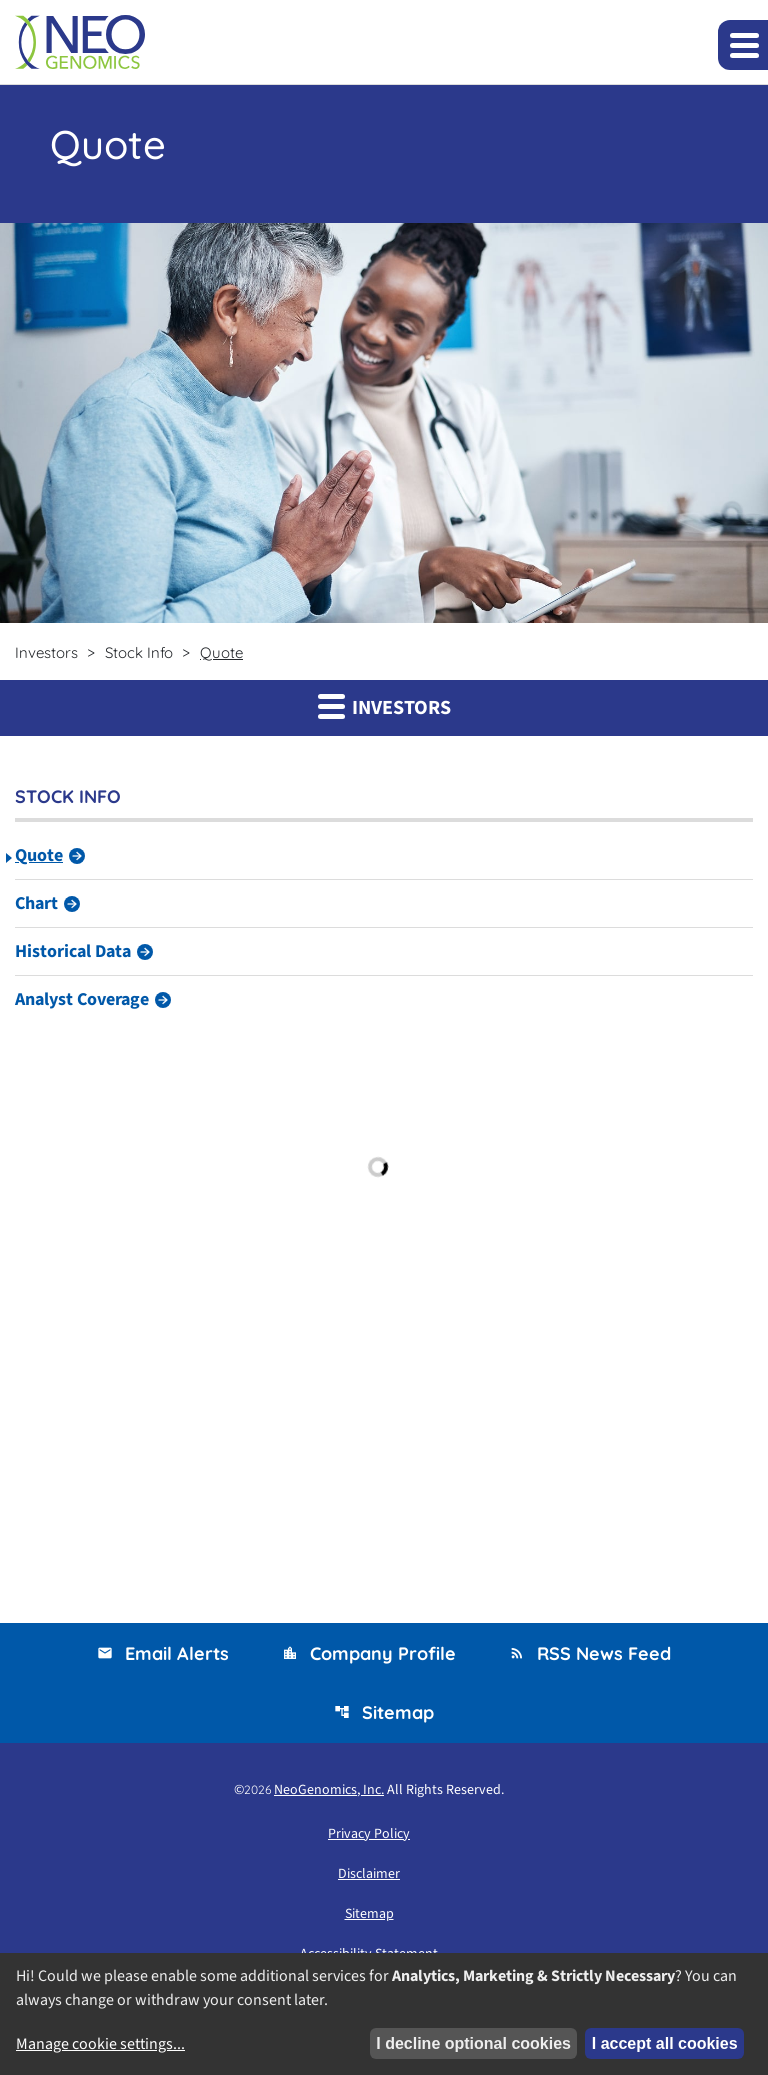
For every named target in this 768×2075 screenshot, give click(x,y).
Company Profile (369, 1653)
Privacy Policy (369, 1834)
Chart (36, 903)
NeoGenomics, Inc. (329, 1790)
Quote (39, 855)
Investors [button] (384, 707)
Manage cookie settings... (100, 2044)
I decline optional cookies (473, 2043)
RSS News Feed (590, 1653)
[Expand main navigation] (743, 45)
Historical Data (73, 951)
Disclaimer (369, 1874)
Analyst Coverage (82, 999)
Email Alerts (163, 1653)
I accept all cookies (665, 2043)
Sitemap (384, 1712)
